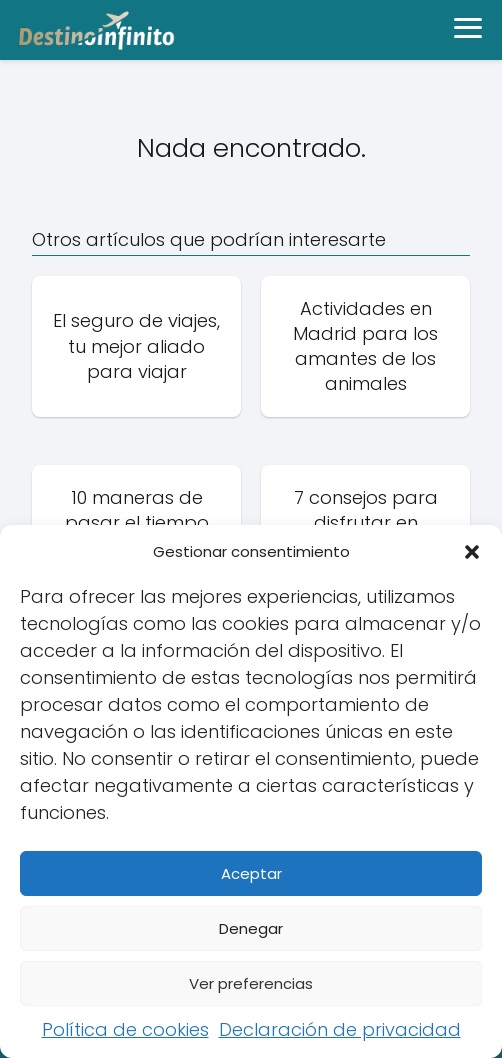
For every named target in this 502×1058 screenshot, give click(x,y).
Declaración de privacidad (340, 1029)
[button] (472, 552)
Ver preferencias (251, 983)
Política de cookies (125, 1029)
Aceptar (251, 873)
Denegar (251, 928)
